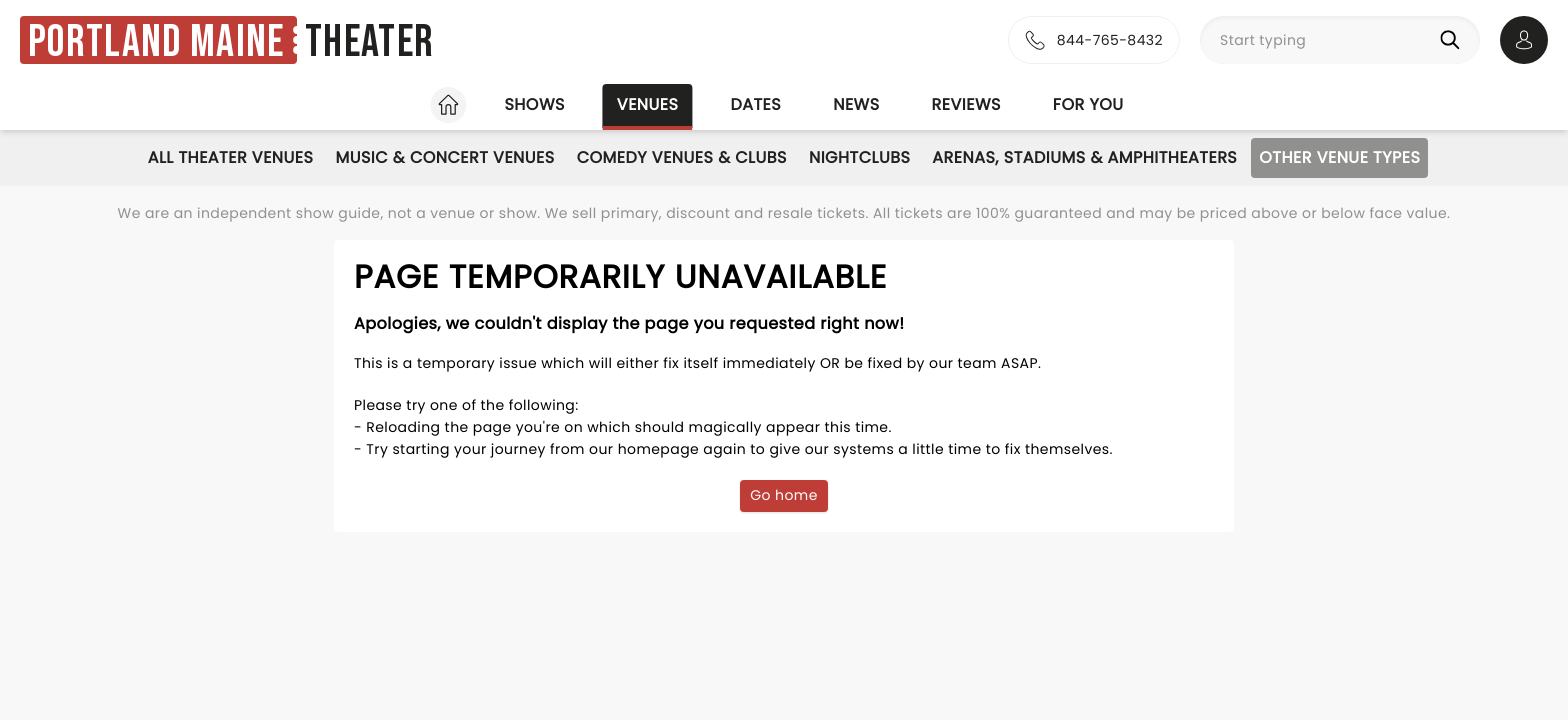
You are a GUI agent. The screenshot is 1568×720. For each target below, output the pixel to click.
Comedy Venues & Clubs (682, 157)
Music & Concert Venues (444, 157)
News (856, 104)
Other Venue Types (1339, 157)
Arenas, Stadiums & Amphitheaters (1084, 157)
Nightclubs (859, 157)
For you (1088, 104)
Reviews (966, 104)
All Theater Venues (231, 157)
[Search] (1454, 40)
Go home (784, 495)
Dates (755, 104)
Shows (534, 104)
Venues (648, 104)
